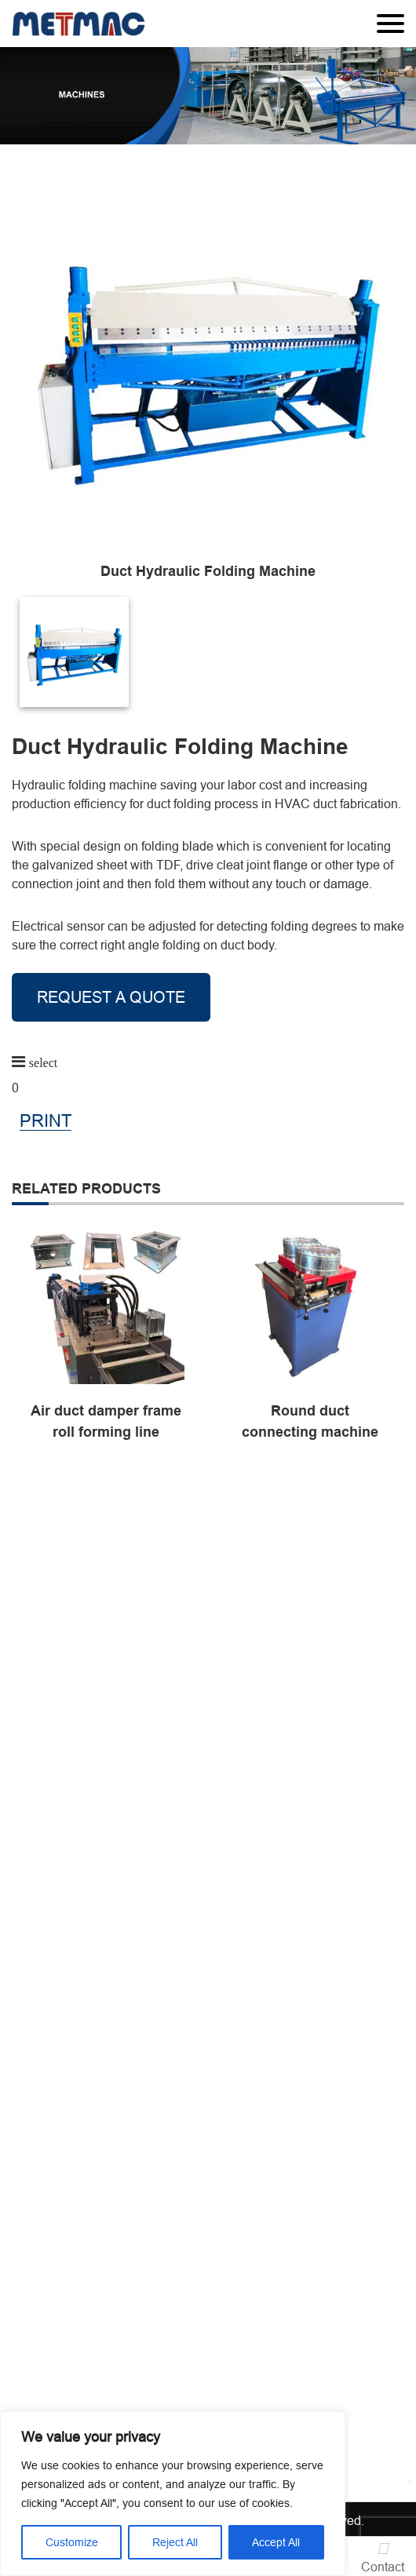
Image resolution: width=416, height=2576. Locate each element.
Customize (72, 2542)
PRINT (45, 1122)
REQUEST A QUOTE (111, 997)
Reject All (175, 2542)
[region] (172, 2493)
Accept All (276, 2542)
